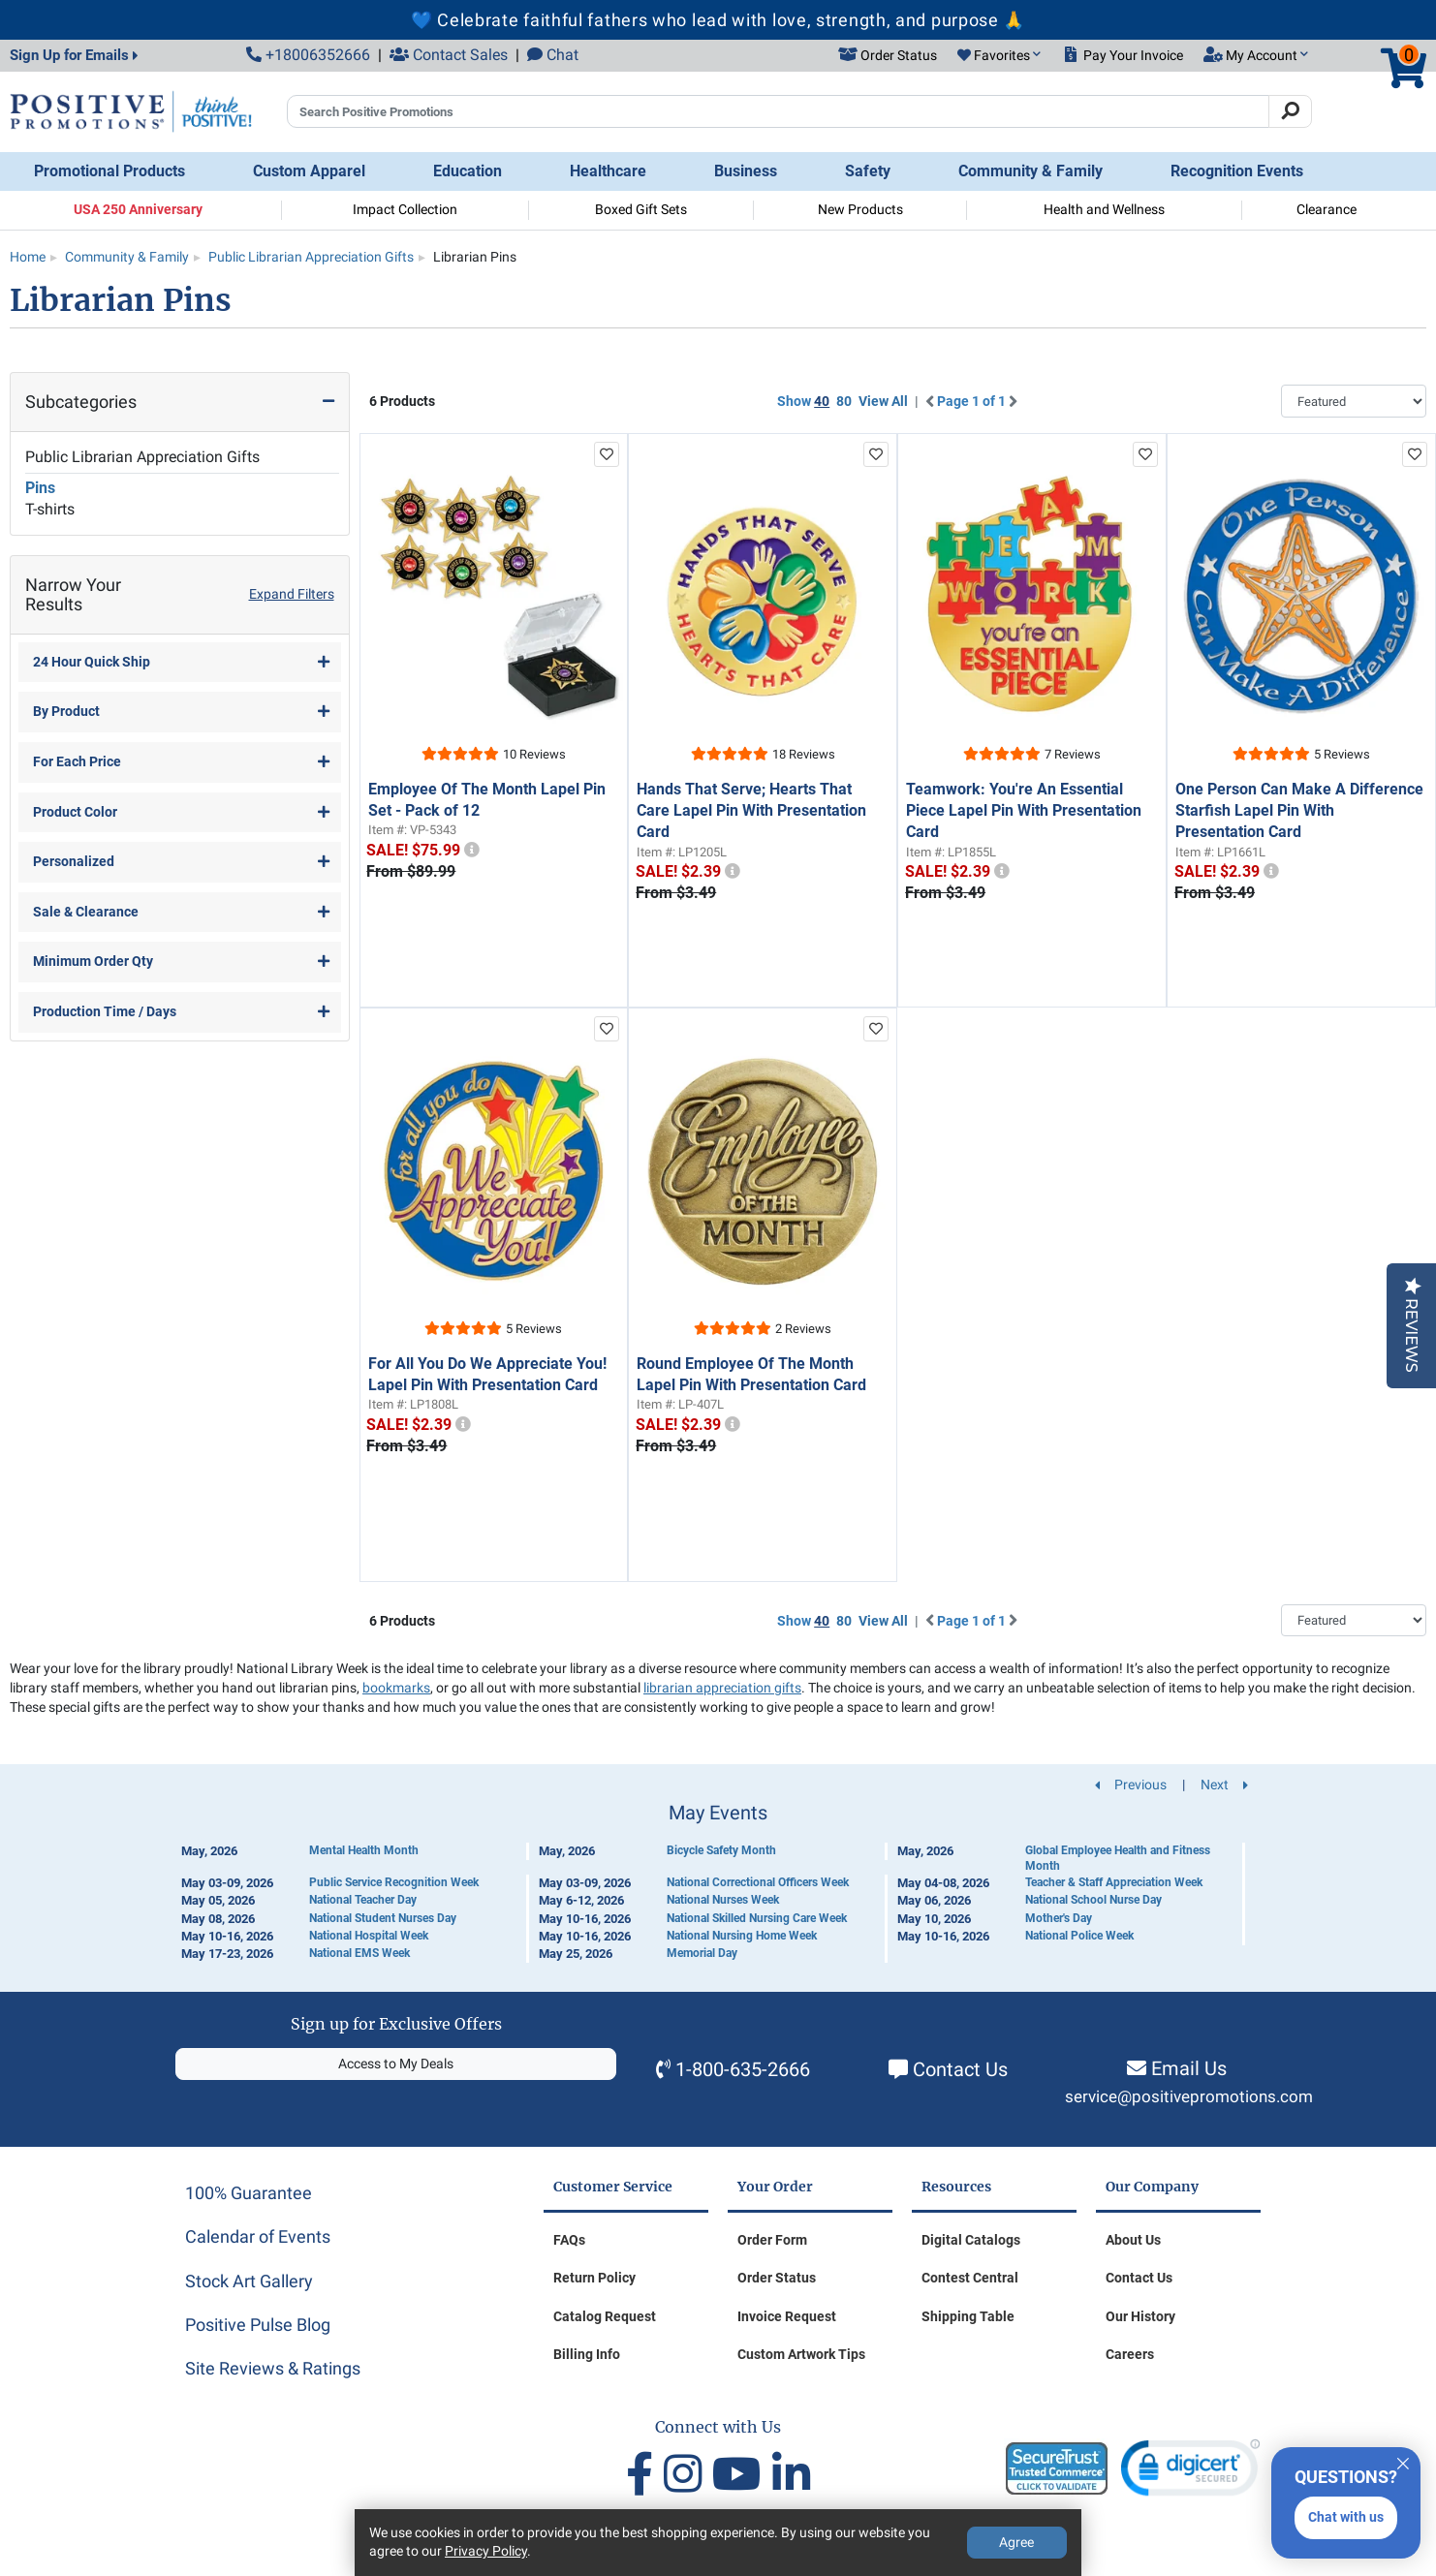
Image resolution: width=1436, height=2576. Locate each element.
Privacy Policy (486, 2551)
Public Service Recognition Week (394, 1882)
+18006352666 (308, 55)
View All (883, 401)
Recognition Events (1237, 171)
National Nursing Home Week (742, 1935)
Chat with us (1346, 2517)
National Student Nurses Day (382, 1918)
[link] (1190, 2471)
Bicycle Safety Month (721, 1850)
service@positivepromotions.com (1189, 2097)
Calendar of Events (257, 2236)
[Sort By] (1353, 401)
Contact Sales (449, 55)
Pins (40, 488)
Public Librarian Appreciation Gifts (142, 457)
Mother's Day (1058, 1918)
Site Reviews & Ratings (272, 2368)
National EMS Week (359, 1953)
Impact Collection (405, 209)
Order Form (772, 2240)
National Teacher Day (363, 1900)
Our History (1140, 2316)
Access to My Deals (395, 2063)
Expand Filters (291, 594)
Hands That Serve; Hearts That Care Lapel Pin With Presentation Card (751, 811)
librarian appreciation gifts (722, 1687)
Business (745, 171)
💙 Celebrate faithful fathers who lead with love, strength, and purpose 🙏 (718, 20)
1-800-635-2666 (742, 2069)
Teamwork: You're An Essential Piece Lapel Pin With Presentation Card (1023, 811)
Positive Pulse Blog (257, 2324)
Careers (1130, 2354)
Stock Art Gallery (249, 2281)
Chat (552, 55)
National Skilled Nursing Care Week (757, 1918)
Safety (867, 171)
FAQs (569, 2240)
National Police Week (1079, 1935)
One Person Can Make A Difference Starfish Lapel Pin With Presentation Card (1299, 811)
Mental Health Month (364, 1850)
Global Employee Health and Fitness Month (1117, 1859)
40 (821, 401)
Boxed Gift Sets (641, 209)
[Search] (1290, 111)
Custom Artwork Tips (801, 2354)
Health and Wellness (1104, 209)
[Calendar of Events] (718, 1883)
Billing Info (586, 2354)
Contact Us (960, 2069)
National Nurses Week (723, 1900)
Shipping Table (968, 2316)
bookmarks (396, 1687)
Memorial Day (702, 1953)
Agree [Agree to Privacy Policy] (1016, 2542)
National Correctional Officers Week (758, 1882)
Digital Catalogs (970, 2240)
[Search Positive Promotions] (778, 111)
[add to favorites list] (606, 454)
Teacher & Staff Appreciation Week (1113, 1882)
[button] (999, 56)
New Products (860, 209)
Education (467, 171)
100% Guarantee (248, 2193)
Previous (1131, 1784)
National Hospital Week (368, 1935)
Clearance (1326, 209)
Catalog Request (604, 2316)
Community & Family (1030, 171)
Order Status (776, 2277)
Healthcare (608, 171)
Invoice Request (786, 2316)
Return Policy (594, 2277)
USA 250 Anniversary (138, 209)
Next (1224, 1784)
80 (844, 401)
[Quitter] (1403, 2460)
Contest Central (969, 2277)
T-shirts (50, 509)
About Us (1133, 2240)
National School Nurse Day (1093, 1900)
